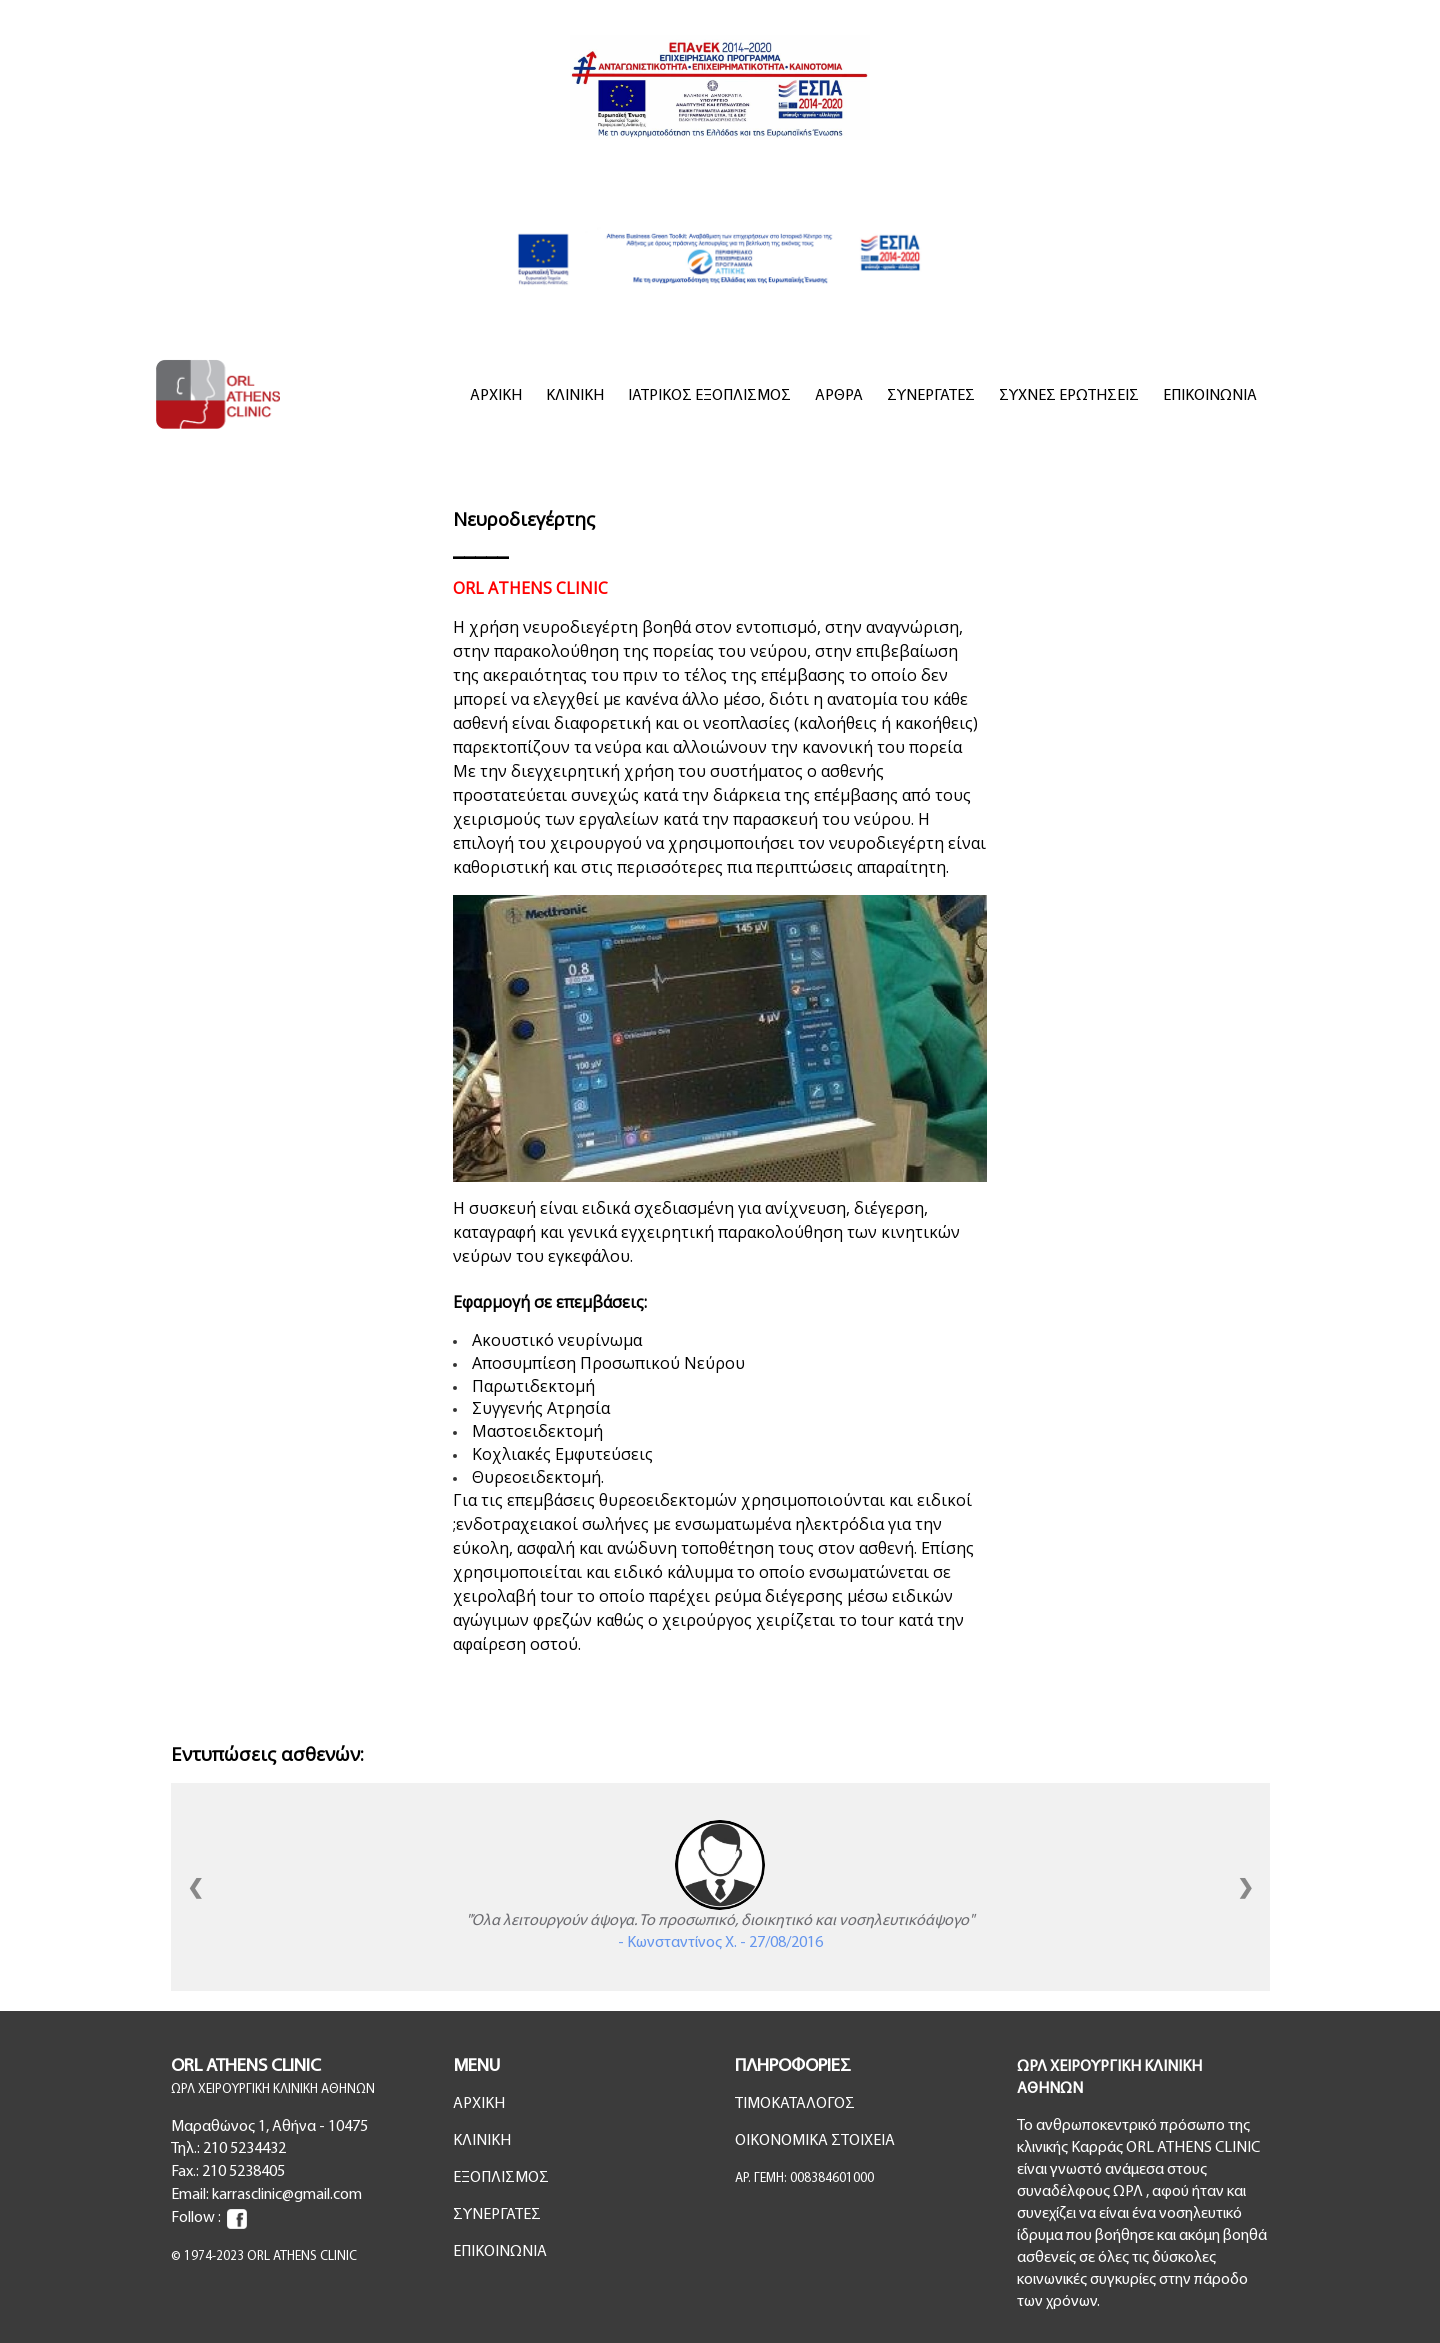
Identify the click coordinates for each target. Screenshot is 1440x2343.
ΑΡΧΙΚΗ (496, 396)
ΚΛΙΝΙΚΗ (575, 396)
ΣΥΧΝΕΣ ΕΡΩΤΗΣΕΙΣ (1069, 396)
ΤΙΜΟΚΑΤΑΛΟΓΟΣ (795, 2104)
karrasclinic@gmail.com (287, 2195)
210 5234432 (244, 2149)
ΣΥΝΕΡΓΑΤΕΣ (931, 396)
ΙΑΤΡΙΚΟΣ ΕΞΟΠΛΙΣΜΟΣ (709, 396)
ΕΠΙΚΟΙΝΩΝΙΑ (1210, 396)
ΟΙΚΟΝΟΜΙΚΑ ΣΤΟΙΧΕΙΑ (815, 2141)
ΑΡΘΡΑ (839, 396)
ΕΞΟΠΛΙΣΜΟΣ (501, 2178)
